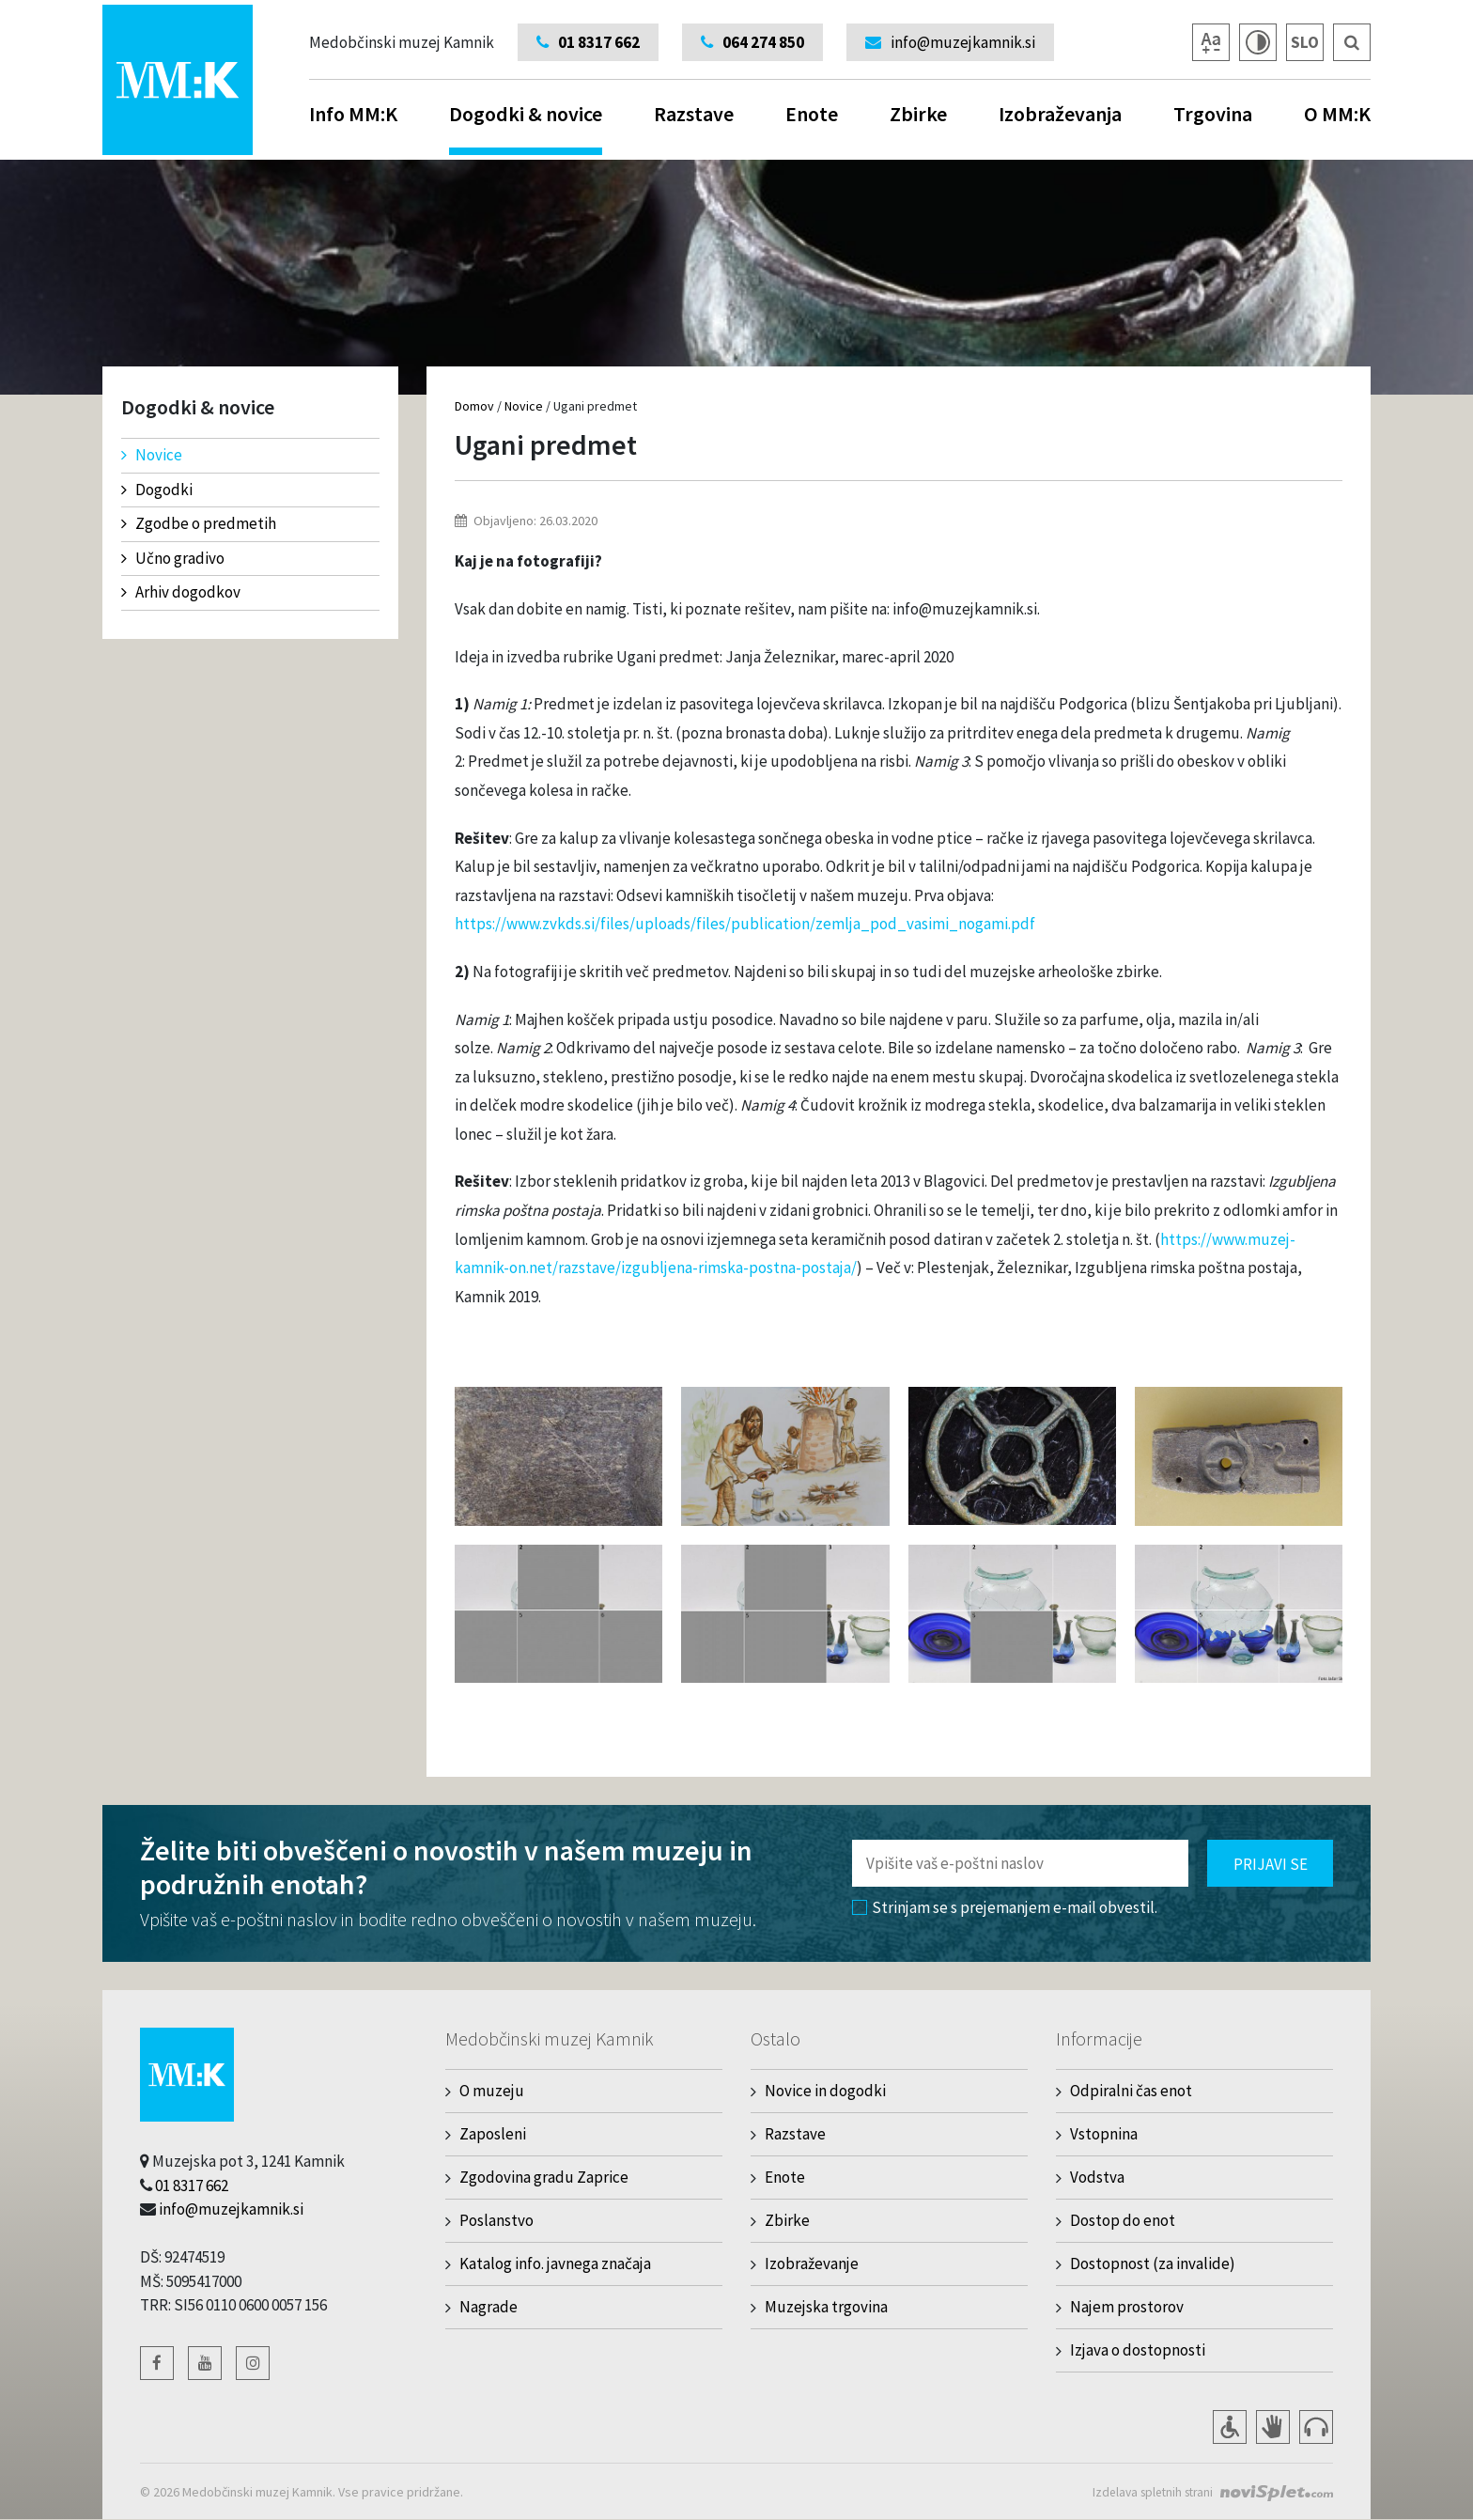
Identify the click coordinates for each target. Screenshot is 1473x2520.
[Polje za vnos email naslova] (1020, 1863)
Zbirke (918, 114)
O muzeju (491, 2090)
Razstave (694, 114)
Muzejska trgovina (826, 2306)
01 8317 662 (191, 2185)
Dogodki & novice (525, 128)
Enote (811, 114)
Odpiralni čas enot (1131, 2090)
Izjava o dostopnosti (1137, 2350)
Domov (474, 405)
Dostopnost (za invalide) (1152, 2263)
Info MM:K (353, 114)
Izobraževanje (812, 2263)
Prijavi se (1270, 1864)
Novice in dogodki (825, 2090)
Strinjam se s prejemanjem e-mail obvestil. (1004, 1907)
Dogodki (157, 489)
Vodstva (1097, 2177)
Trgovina (1212, 114)
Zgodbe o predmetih (198, 523)
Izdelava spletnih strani (1148, 2491)
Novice (151, 454)
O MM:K (1337, 114)
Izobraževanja (1060, 114)
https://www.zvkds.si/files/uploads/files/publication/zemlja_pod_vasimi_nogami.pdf (745, 923)
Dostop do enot (1122, 2220)
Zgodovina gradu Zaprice (543, 2177)
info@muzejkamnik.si (231, 2209)
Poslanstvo (496, 2220)
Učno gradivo (173, 558)
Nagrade (488, 2306)
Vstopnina (1104, 2133)
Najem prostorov (1127, 2306)
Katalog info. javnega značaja (555, 2263)
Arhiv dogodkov (180, 592)
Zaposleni (492, 2133)
